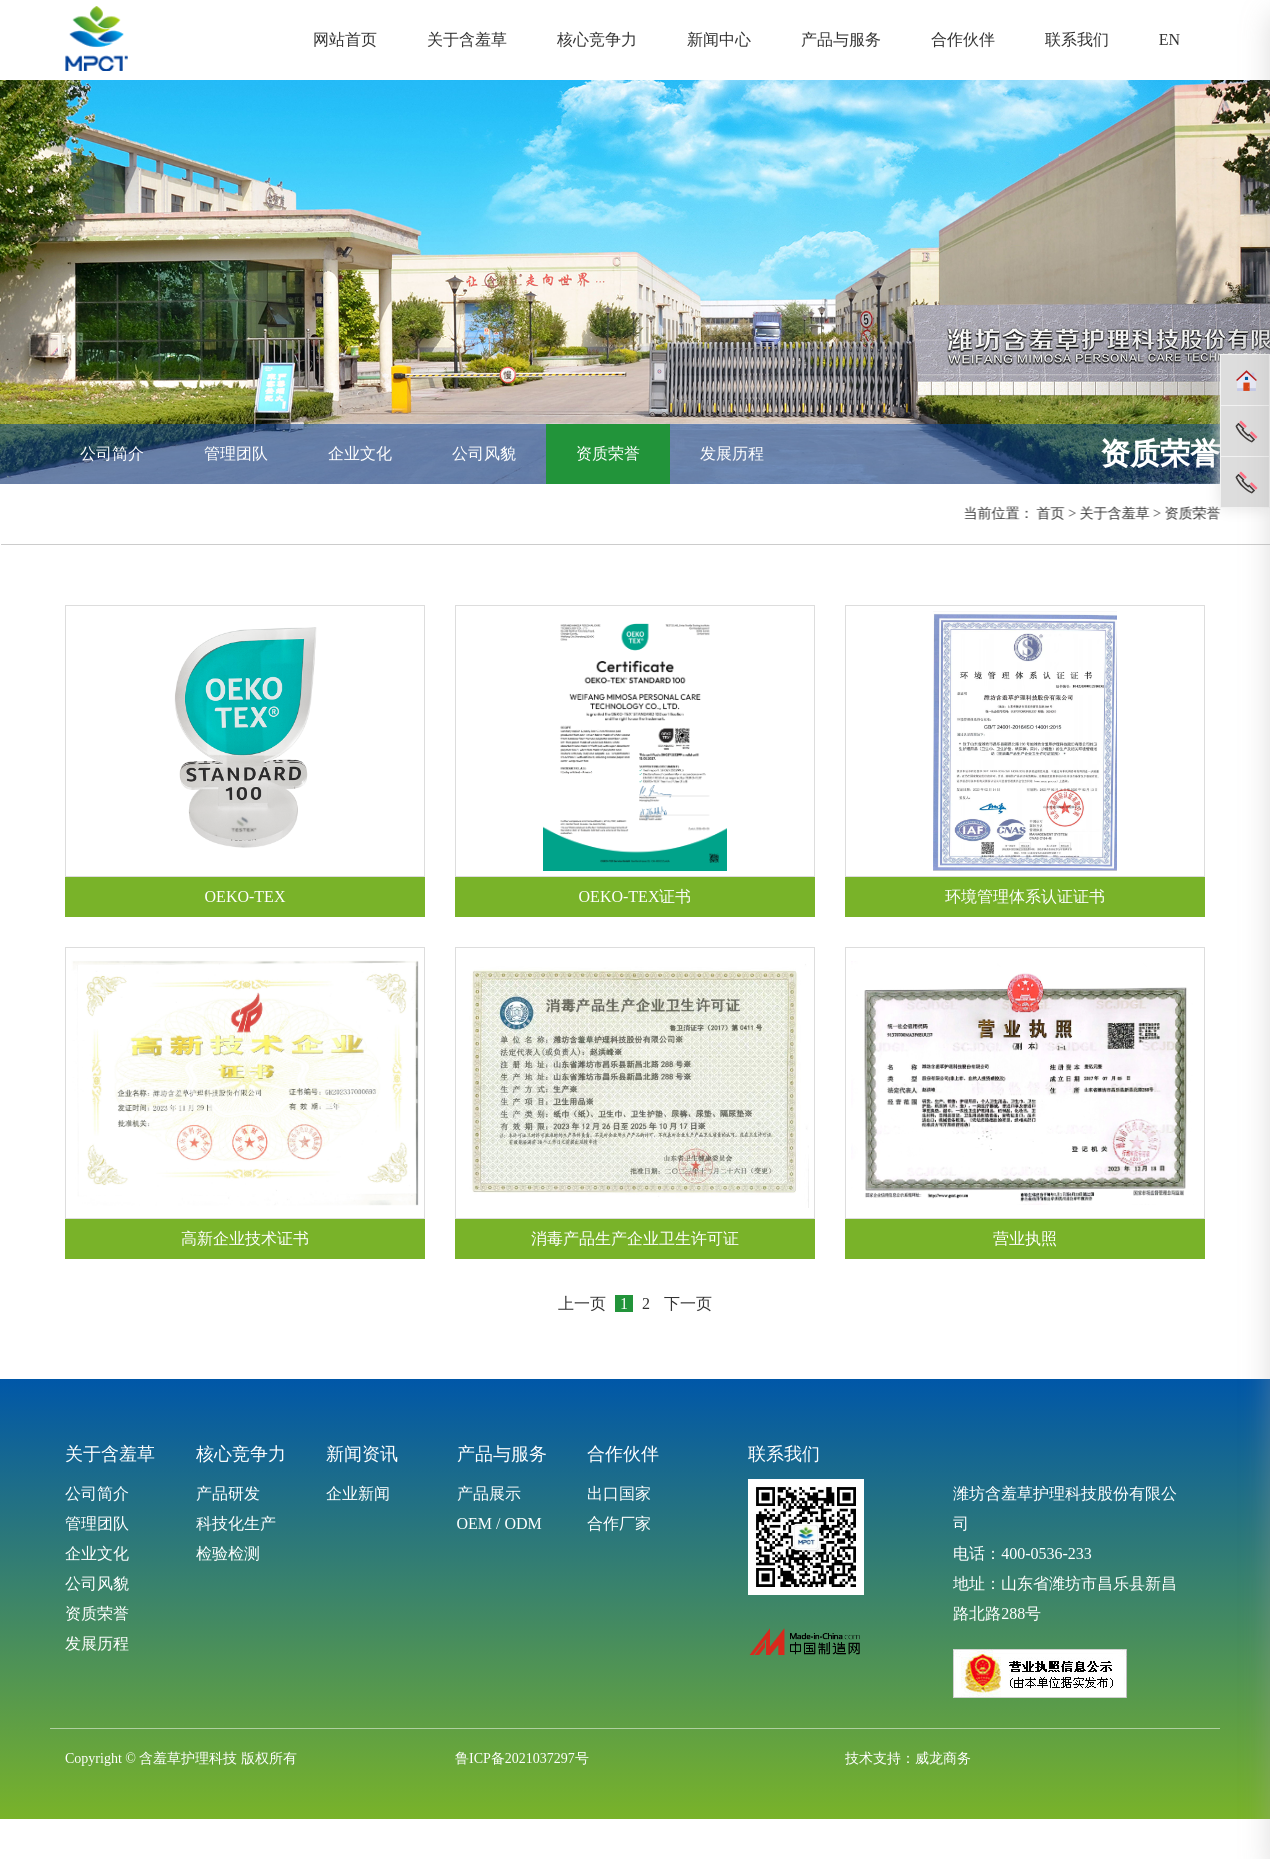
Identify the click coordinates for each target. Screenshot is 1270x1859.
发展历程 (732, 453)
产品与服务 (841, 39)
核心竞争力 (597, 39)
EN (1169, 39)
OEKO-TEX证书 (635, 896)
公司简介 (112, 453)
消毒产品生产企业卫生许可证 (635, 1238)
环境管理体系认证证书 (1025, 896)
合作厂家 (619, 1523)
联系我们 (1077, 39)
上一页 (582, 1303)
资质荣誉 (608, 453)
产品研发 (228, 1493)
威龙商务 (943, 1758)
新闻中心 (719, 39)
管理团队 (236, 453)
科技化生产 (236, 1523)
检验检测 (228, 1553)
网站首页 (345, 39)
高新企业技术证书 (245, 1238)
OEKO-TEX (245, 896)
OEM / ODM (499, 1523)
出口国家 (619, 1493)
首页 (1054, 513)
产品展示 (489, 1493)
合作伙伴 (963, 39)
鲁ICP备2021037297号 (522, 1758)
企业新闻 (358, 1493)
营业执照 (1025, 1238)
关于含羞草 (467, 39)
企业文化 (360, 453)
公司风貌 (484, 453)
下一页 (688, 1303)
